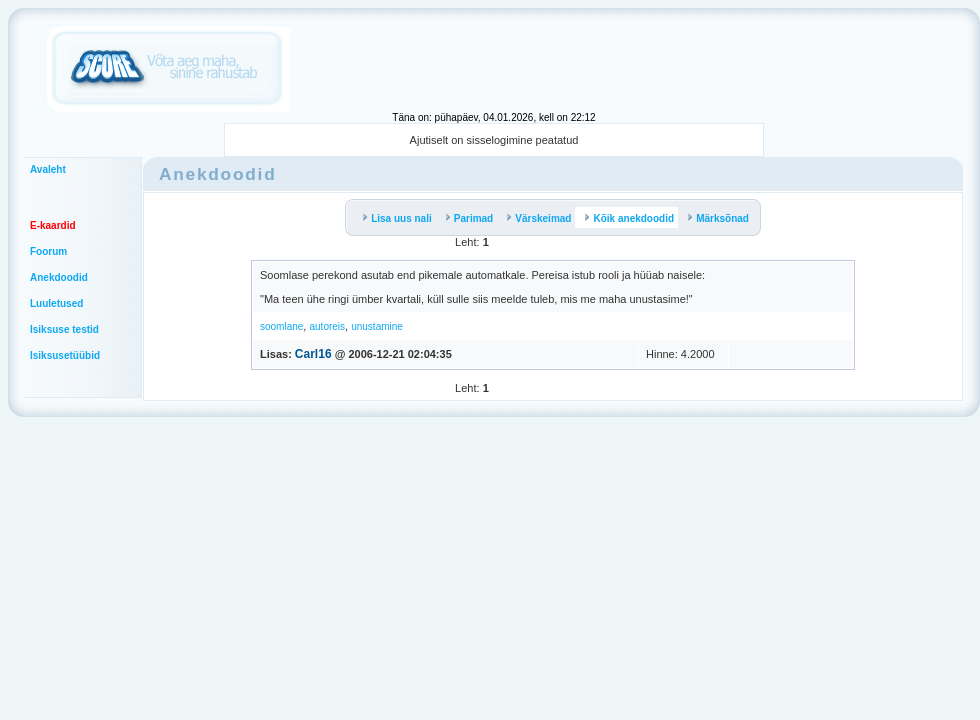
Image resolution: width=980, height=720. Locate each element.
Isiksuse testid (64, 329)
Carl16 (313, 354)
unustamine (377, 326)
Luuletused (56, 303)
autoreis (327, 326)
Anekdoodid (59, 277)
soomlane (281, 326)
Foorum (48, 251)
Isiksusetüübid (65, 355)
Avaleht (48, 169)
